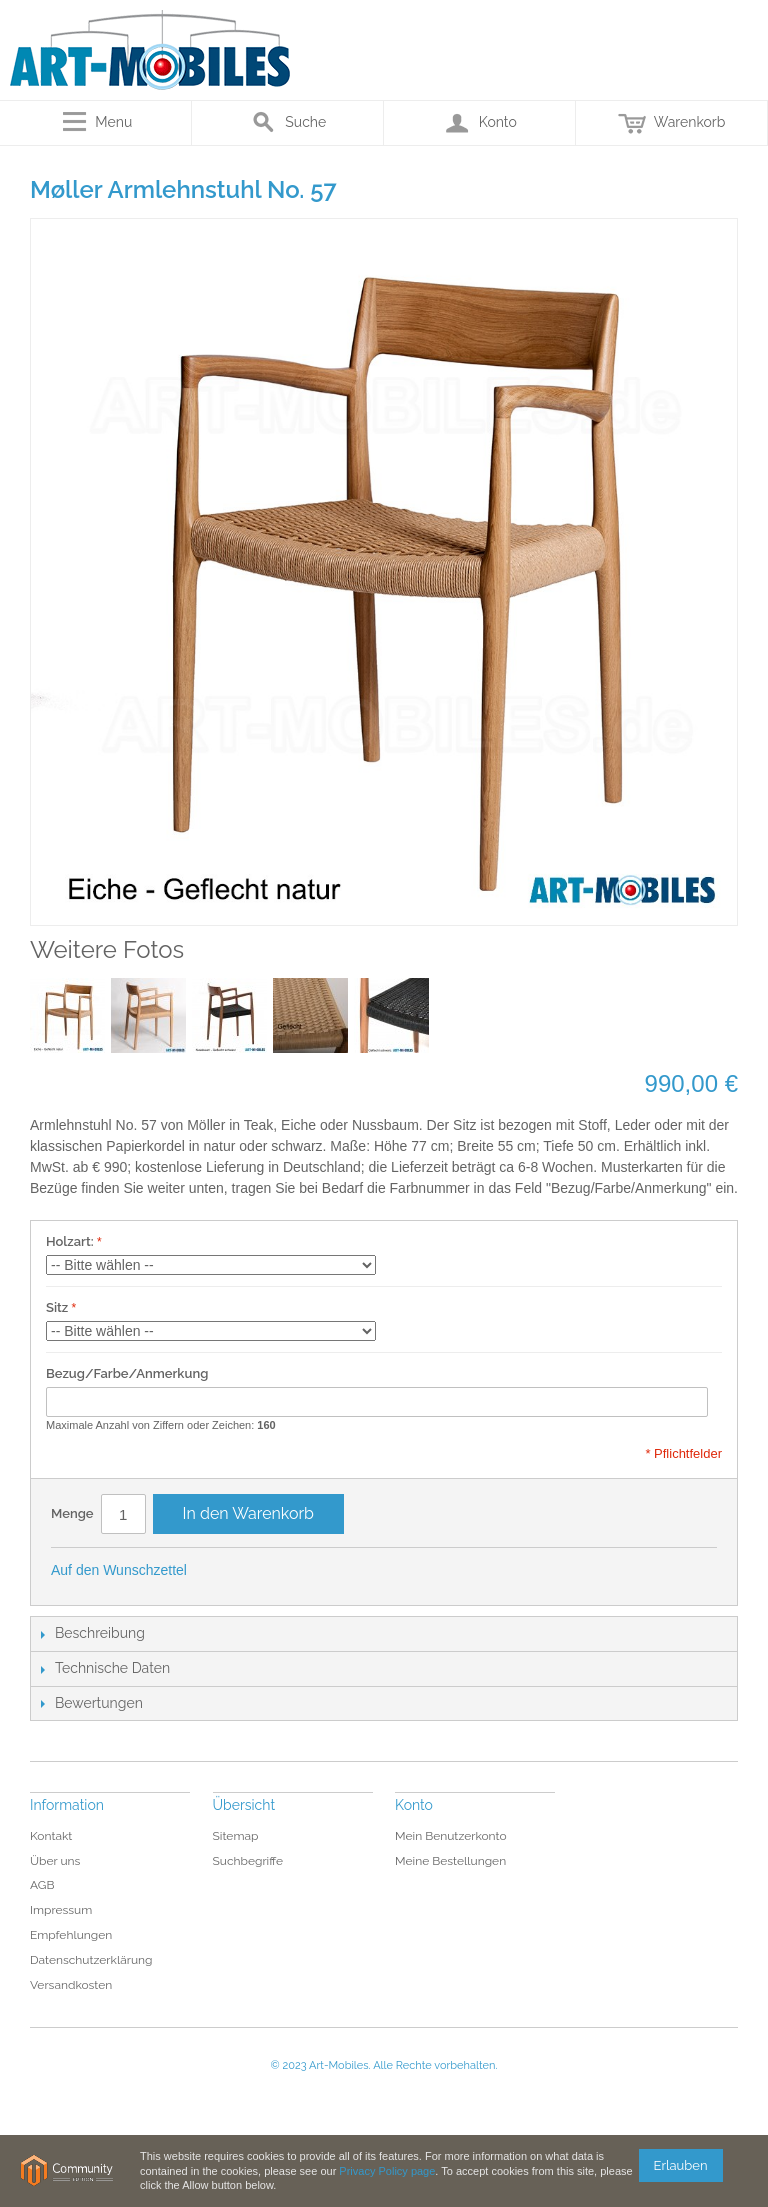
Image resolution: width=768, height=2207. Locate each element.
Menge (72, 1513)
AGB (42, 1885)
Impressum (61, 1910)
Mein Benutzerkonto (451, 1836)
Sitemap (236, 1836)
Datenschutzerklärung (91, 1960)
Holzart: (70, 1241)
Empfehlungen (71, 1935)
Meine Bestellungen (450, 1861)
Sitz (57, 1307)
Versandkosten (71, 1985)
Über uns (55, 1861)
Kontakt (51, 1836)
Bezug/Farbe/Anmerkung (127, 1373)
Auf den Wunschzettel (119, 1570)
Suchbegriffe (248, 1861)
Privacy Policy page (387, 2171)
